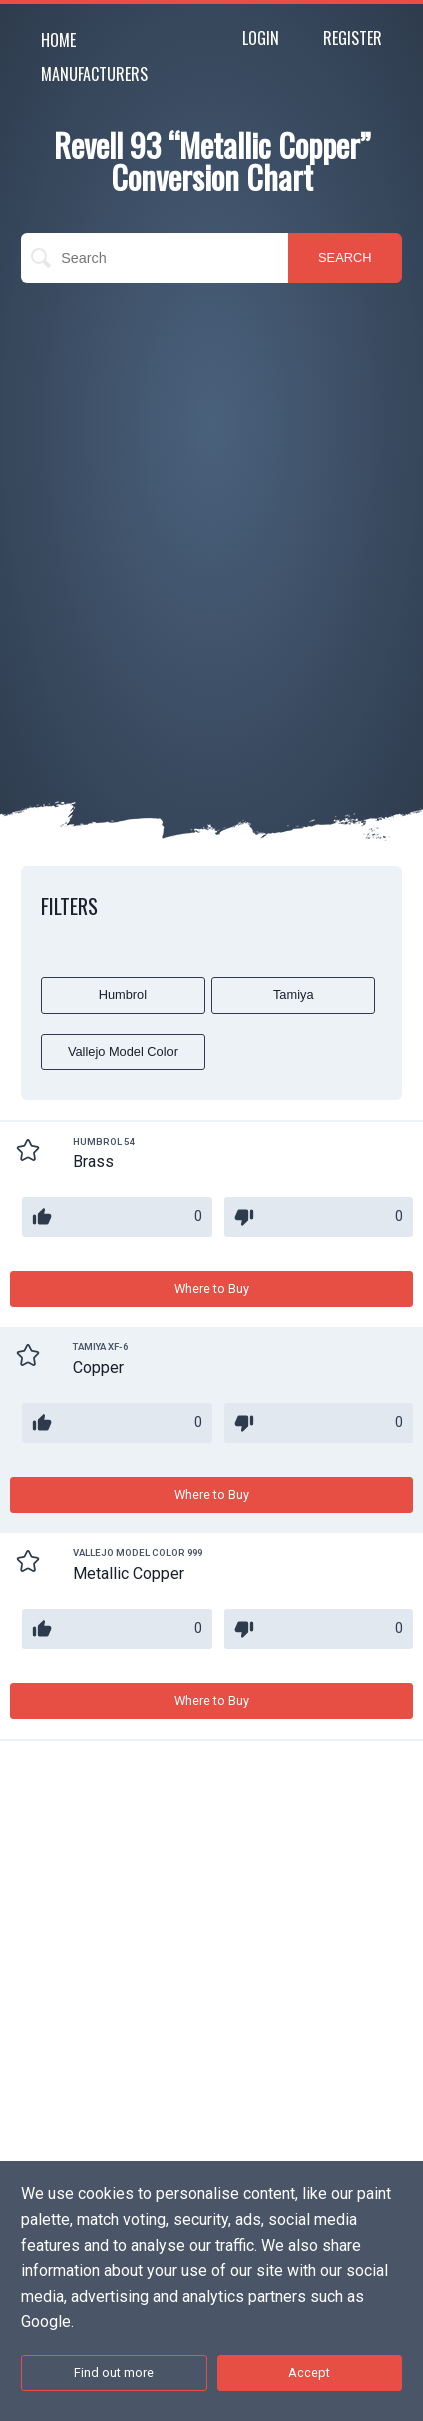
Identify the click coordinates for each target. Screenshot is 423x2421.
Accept (309, 2372)
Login (260, 38)
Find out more (114, 2372)
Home (58, 40)
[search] (154, 258)
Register (352, 38)
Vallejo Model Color (123, 1051)
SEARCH (344, 257)
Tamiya (293, 994)
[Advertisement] (211, 514)
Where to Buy (211, 1288)
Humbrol (123, 994)
